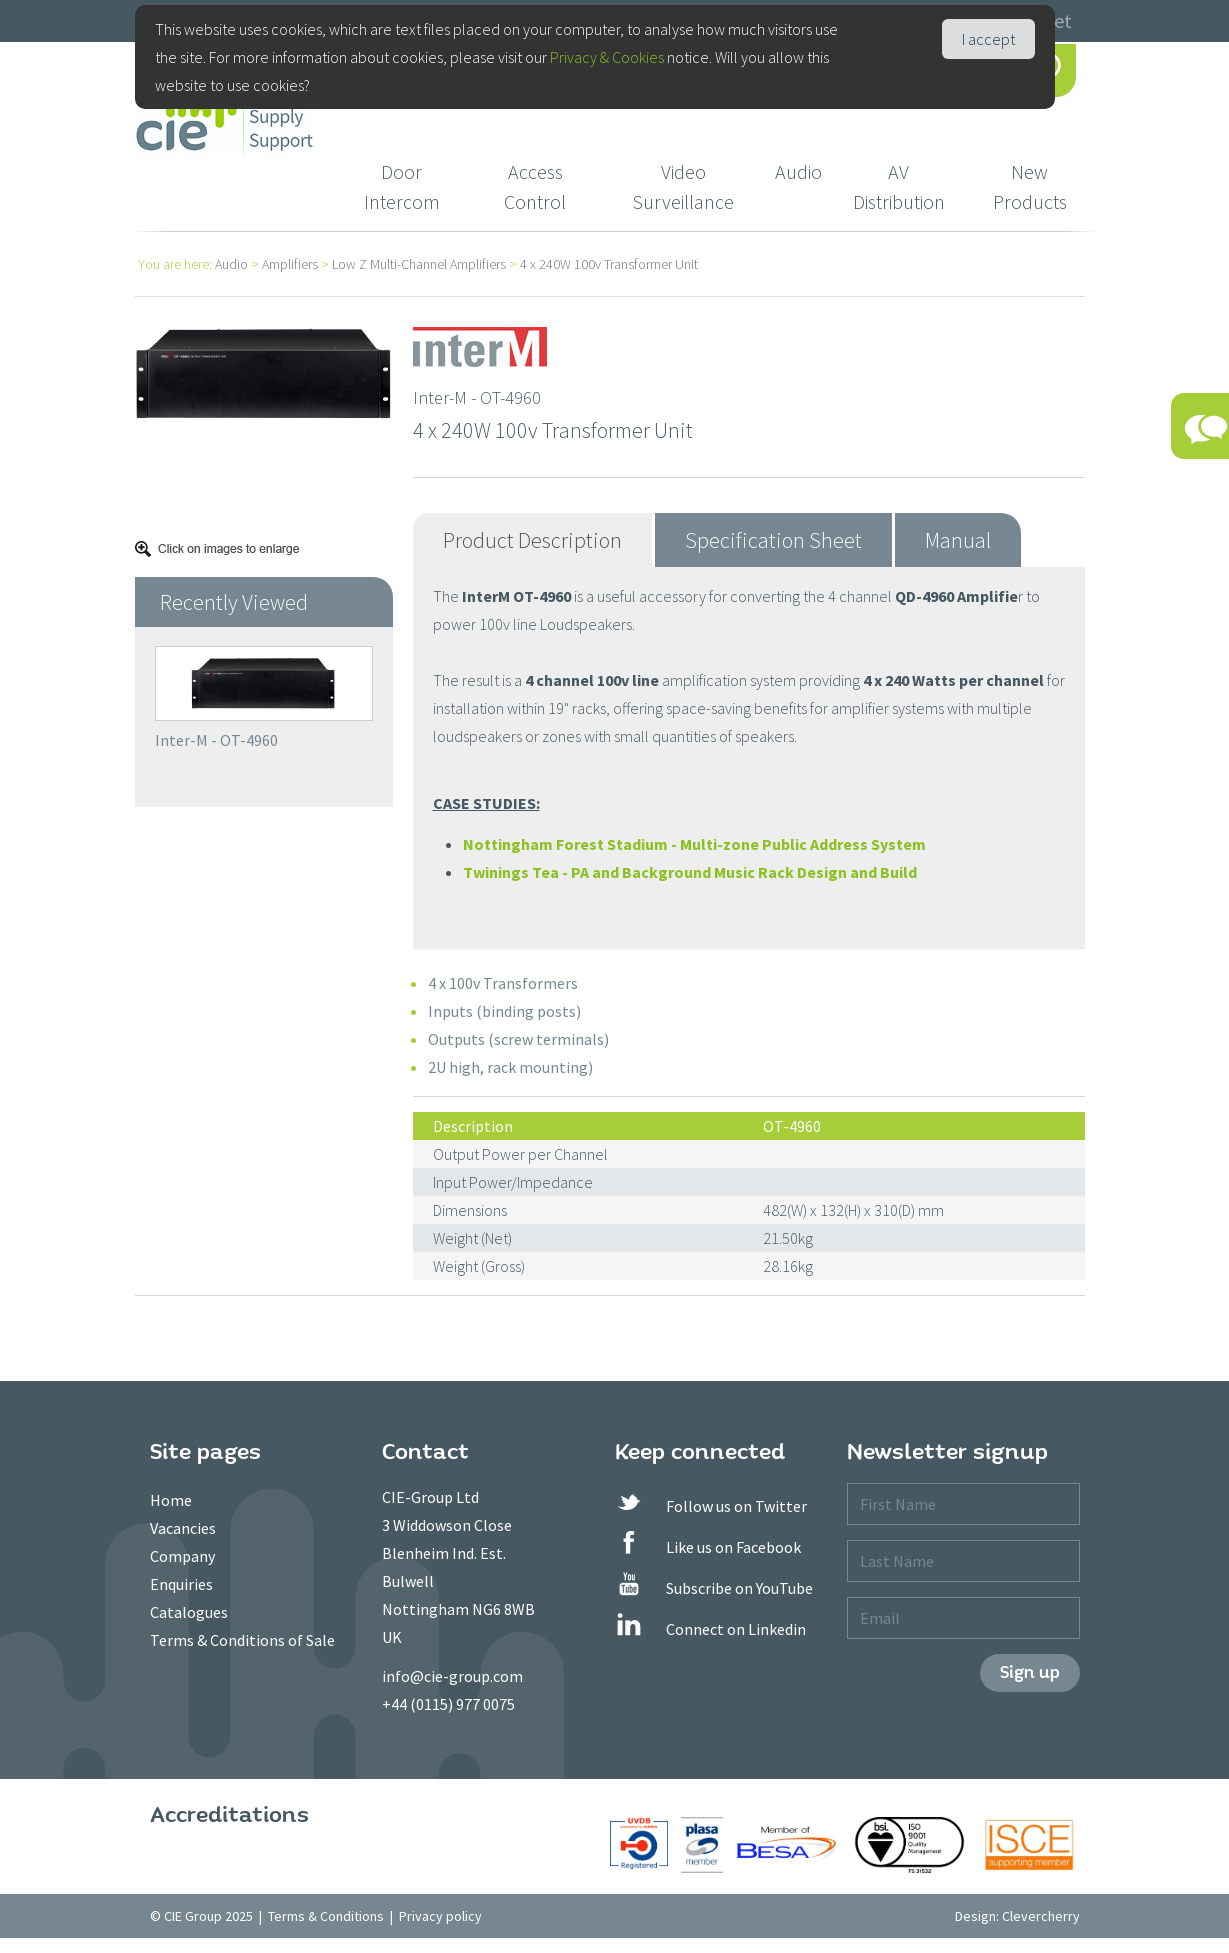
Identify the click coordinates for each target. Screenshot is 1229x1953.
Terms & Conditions (326, 1916)
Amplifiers (290, 264)
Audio (798, 171)
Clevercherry (1041, 1916)
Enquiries (181, 1584)
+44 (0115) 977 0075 (448, 1704)
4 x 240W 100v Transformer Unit (609, 264)
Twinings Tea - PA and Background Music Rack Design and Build (690, 872)
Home (171, 1500)
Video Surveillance (683, 186)
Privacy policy (440, 1916)
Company (182, 1556)
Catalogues (189, 1612)
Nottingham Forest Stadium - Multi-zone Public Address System (694, 844)
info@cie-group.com (452, 1676)
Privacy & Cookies (607, 57)
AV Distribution (899, 186)
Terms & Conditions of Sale (242, 1640)
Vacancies (183, 1528)
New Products (1030, 186)
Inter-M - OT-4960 (216, 740)
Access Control (535, 186)
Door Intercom (402, 186)
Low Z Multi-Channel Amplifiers (419, 264)
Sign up (1030, 1672)
